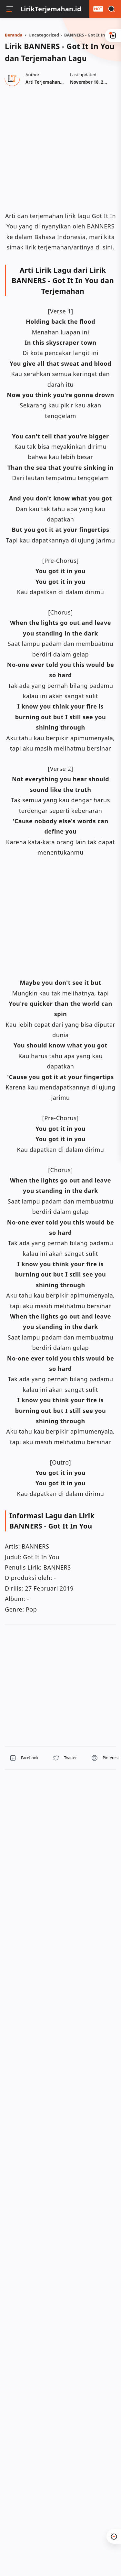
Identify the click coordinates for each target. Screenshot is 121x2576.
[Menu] (9, 9)
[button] (24, 1757)
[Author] (53, 82)
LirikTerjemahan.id (50, 9)
